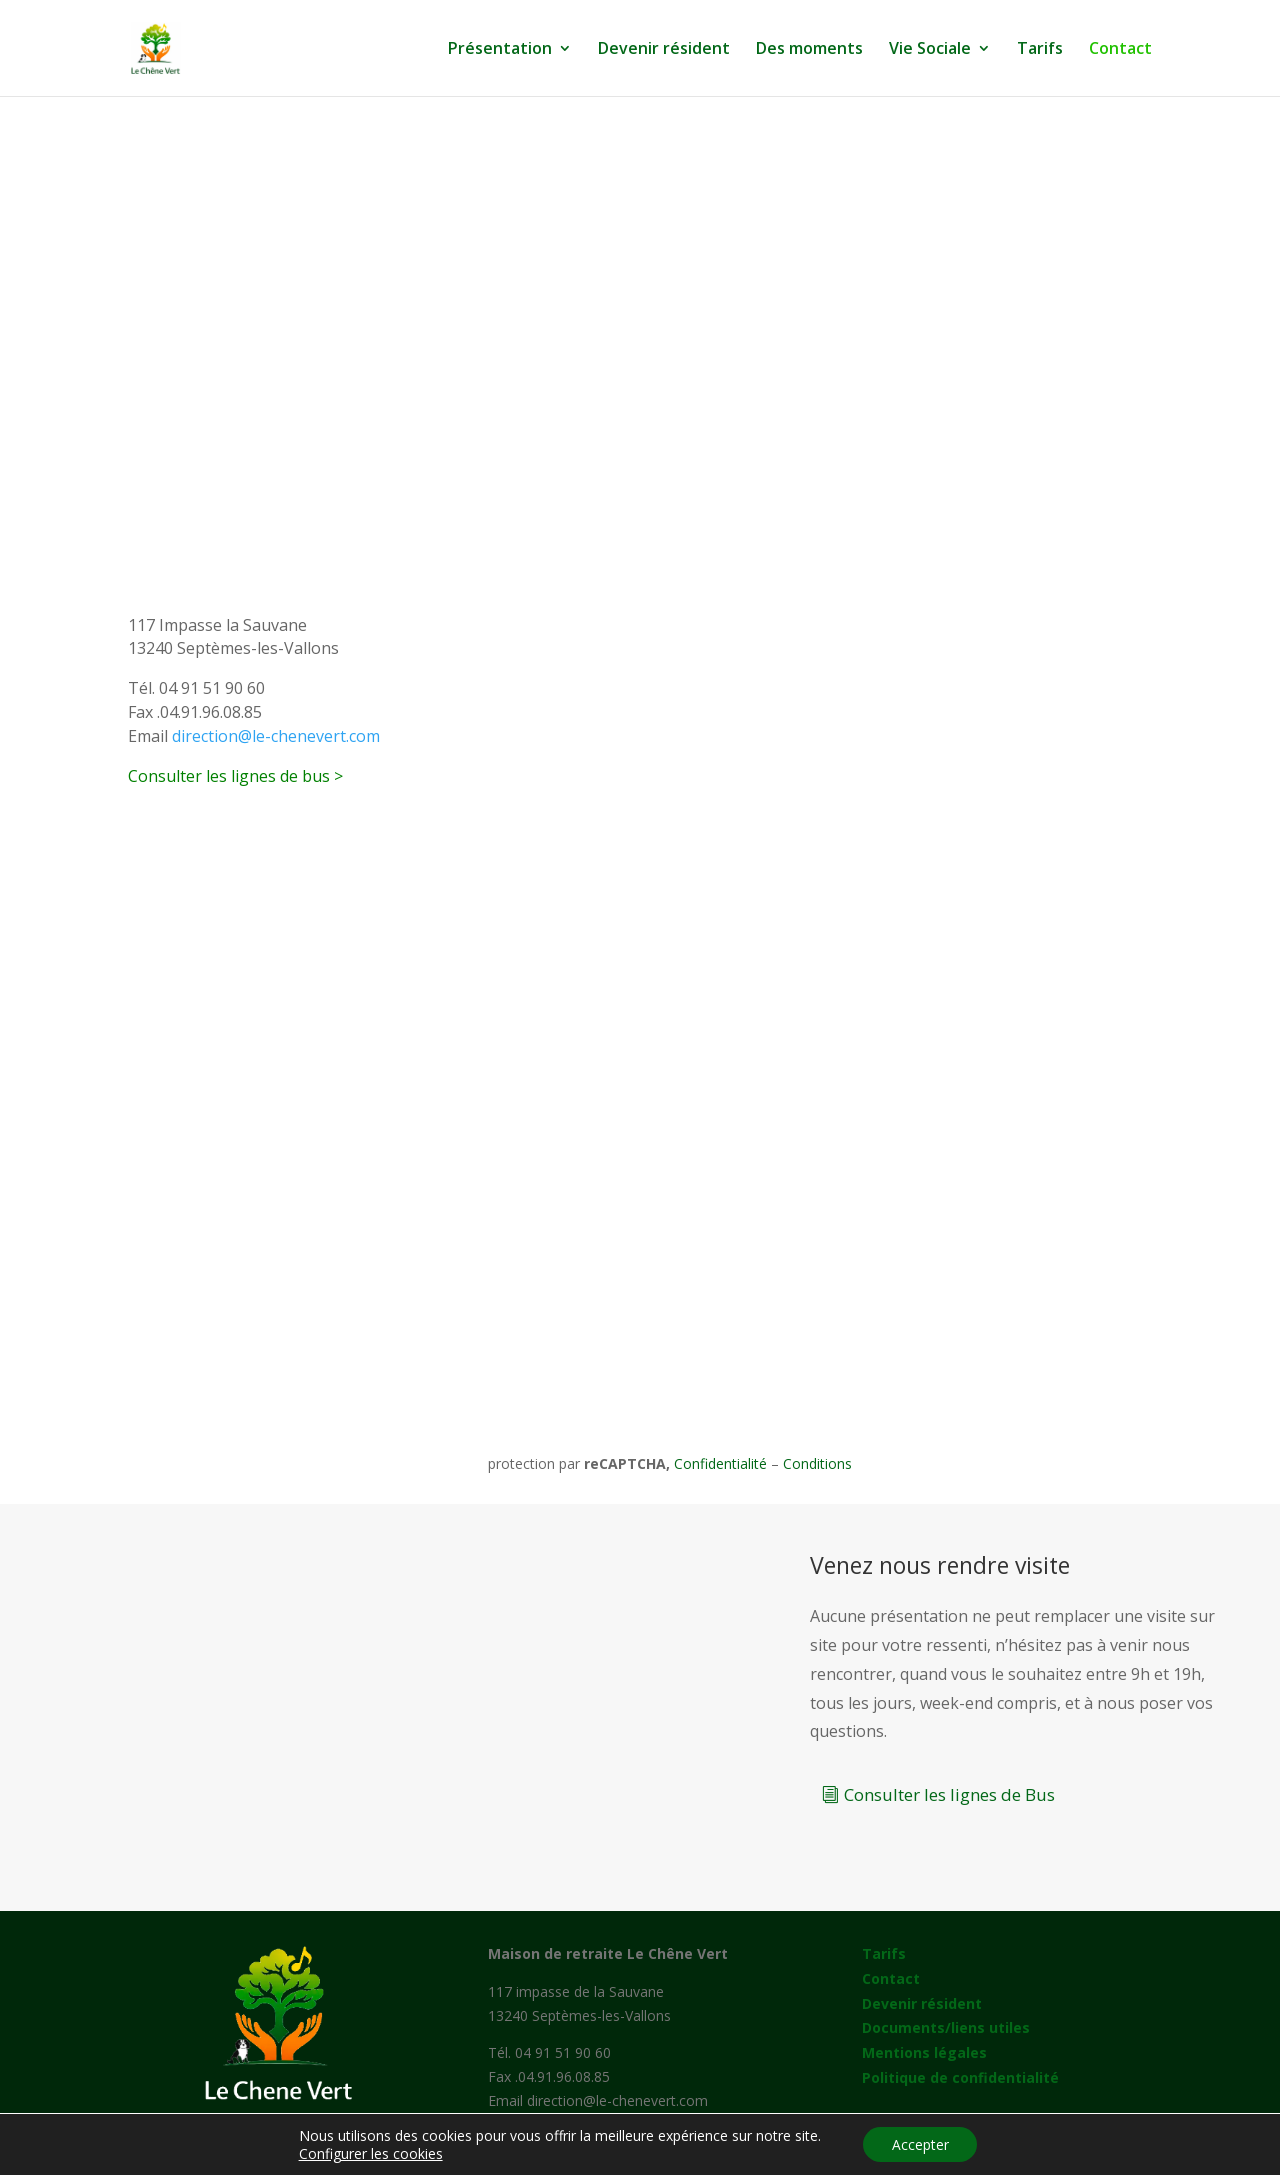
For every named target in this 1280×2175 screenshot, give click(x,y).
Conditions (817, 1463)
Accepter (920, 2143)
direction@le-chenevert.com (276, 736)
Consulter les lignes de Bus (949, 1794)
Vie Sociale (930, 50)
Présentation (500, 50)
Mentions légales (924, 2052)
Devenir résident (664, 50)
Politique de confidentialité (960, 2077)
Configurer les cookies (369, 2153)
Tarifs (1040, 50)
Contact (1120, 50)
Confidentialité (720, 1463)
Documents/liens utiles (946, 2027)
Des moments (809, 50)
